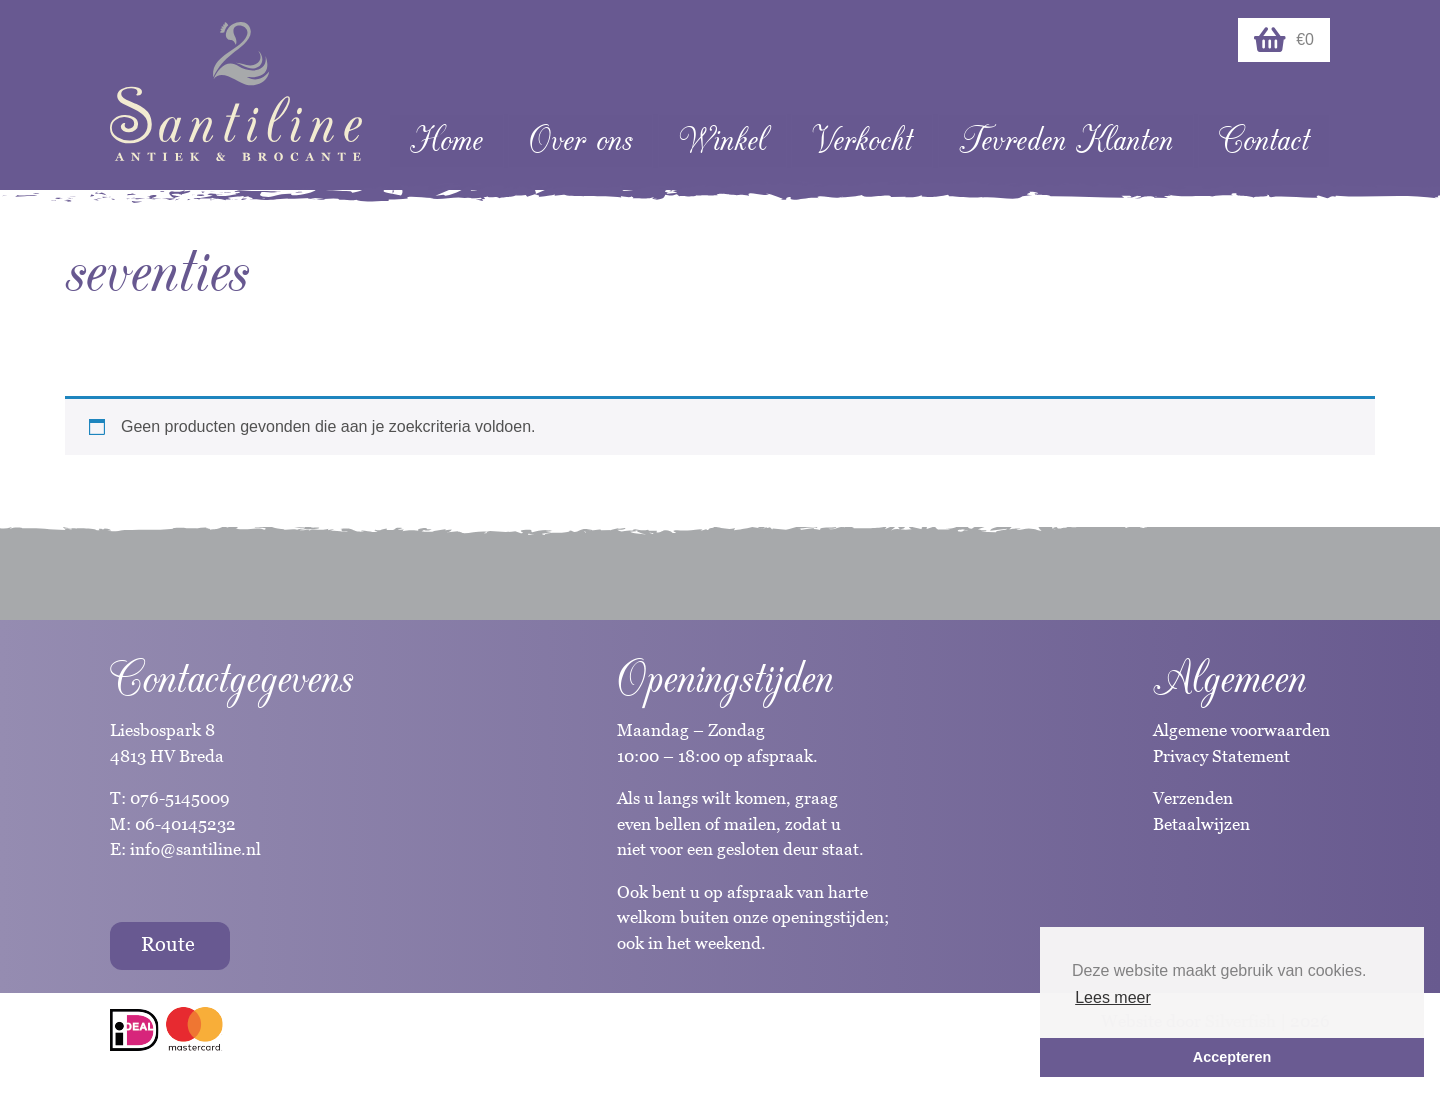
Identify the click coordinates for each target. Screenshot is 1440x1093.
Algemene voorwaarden (1241, 730)
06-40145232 (185, 824)
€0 (1284, 40)
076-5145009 (178, 798)
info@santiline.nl (195, 849)
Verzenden (1193, 798)
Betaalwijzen (1201, 824)
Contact (1264, 140)
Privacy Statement (1221, 756)
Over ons (580, 140)
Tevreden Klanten (1066, 140)
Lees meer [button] (1113, 997)
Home (446, 140)
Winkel (722, 140)
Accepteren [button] (1232, 1057)
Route (168, 944)
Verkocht (862, 140)
